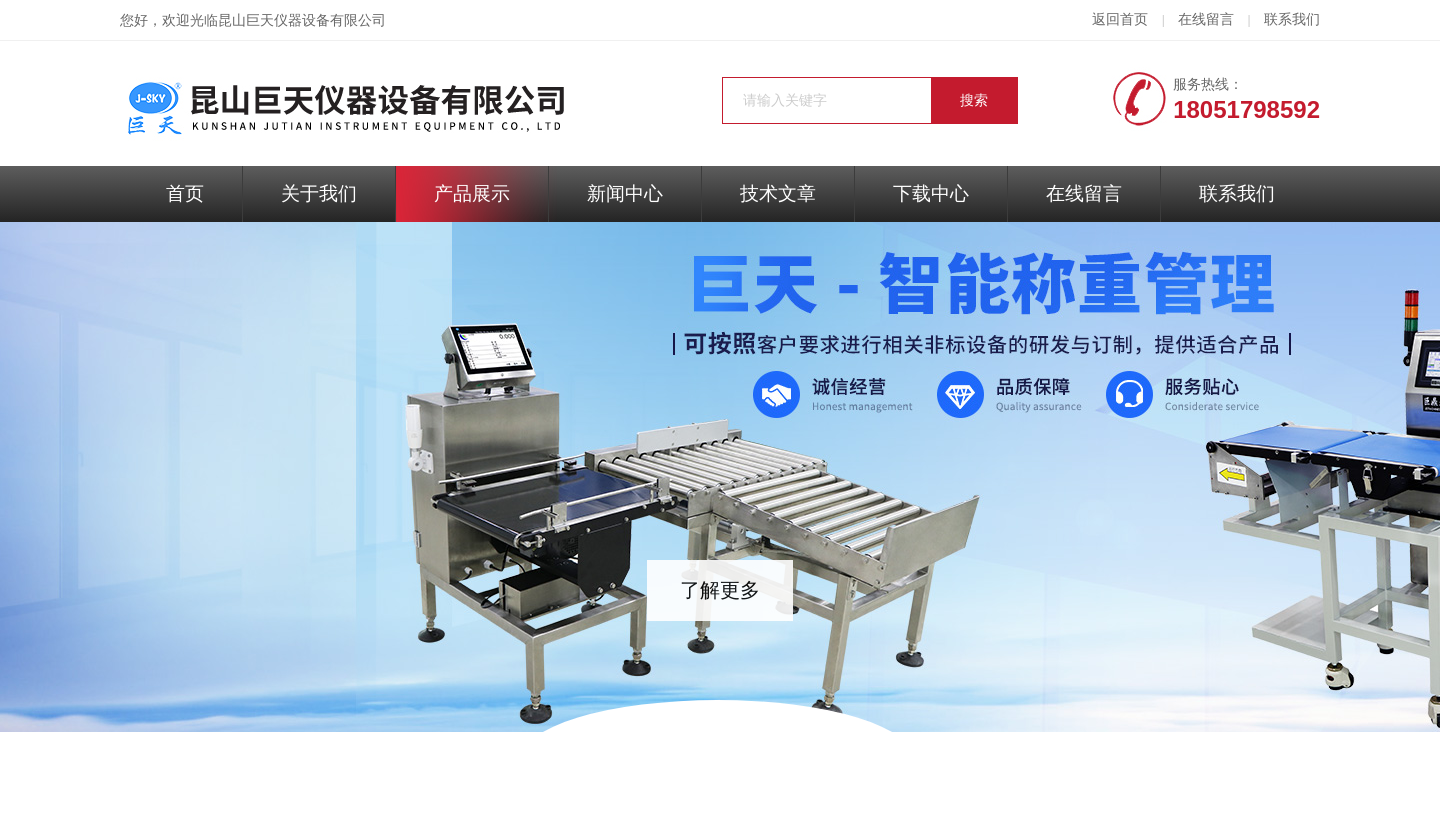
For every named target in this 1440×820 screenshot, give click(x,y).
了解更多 (720, 590)
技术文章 (778, 193)
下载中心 (931, 193)
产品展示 (472, 193)
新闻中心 (625, 193)
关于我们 (319, 193)
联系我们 (1292, 19)
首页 (185, 193)
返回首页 (1120, 19)
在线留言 (1206, 19)
